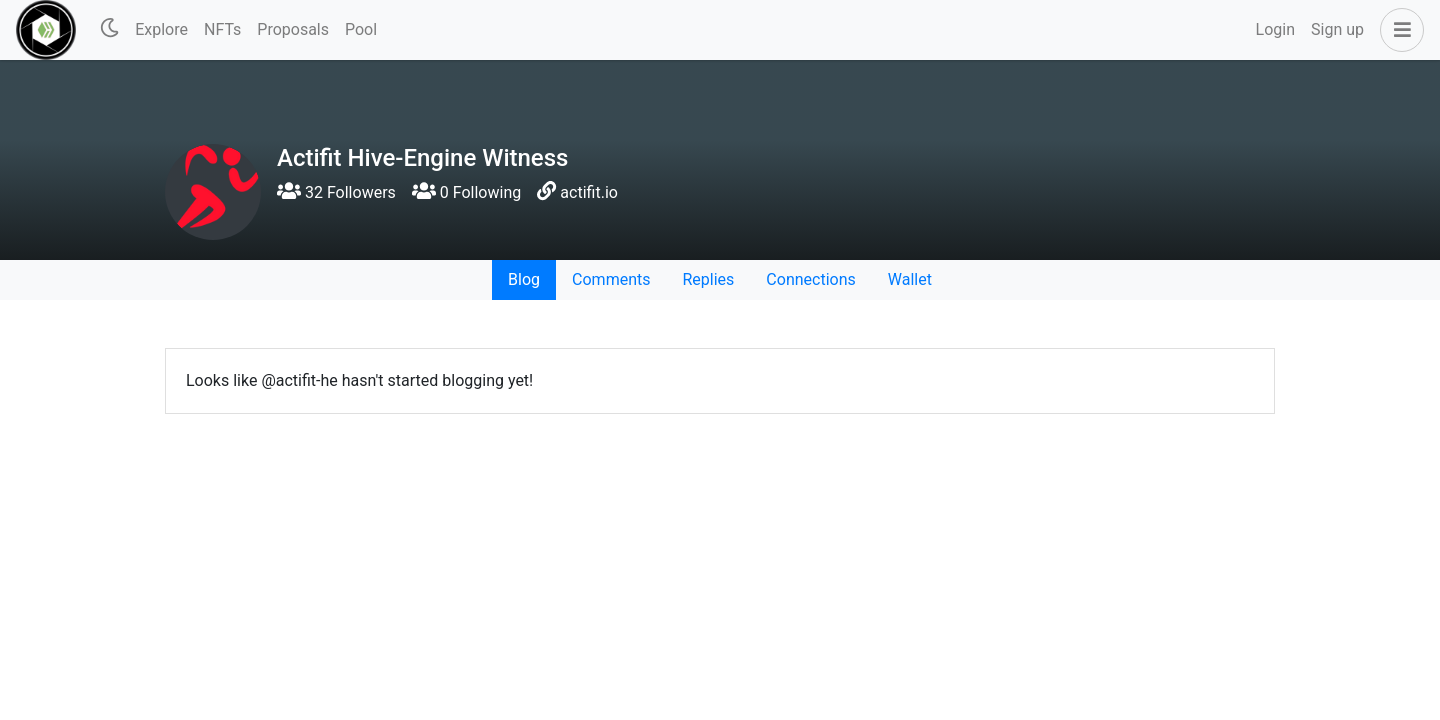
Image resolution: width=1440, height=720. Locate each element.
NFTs (222, 29)
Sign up (1337, 29)
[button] (1398, 30)
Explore (161, 29)
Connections (810, 279)
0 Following (466, 192)
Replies (708, 279)
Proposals (293, 29)
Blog (524, 279)
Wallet (910, 279)
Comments (611, 279)
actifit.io (589, 192)
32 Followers (336, 192)
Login (1275, 29)
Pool (361, 29)
